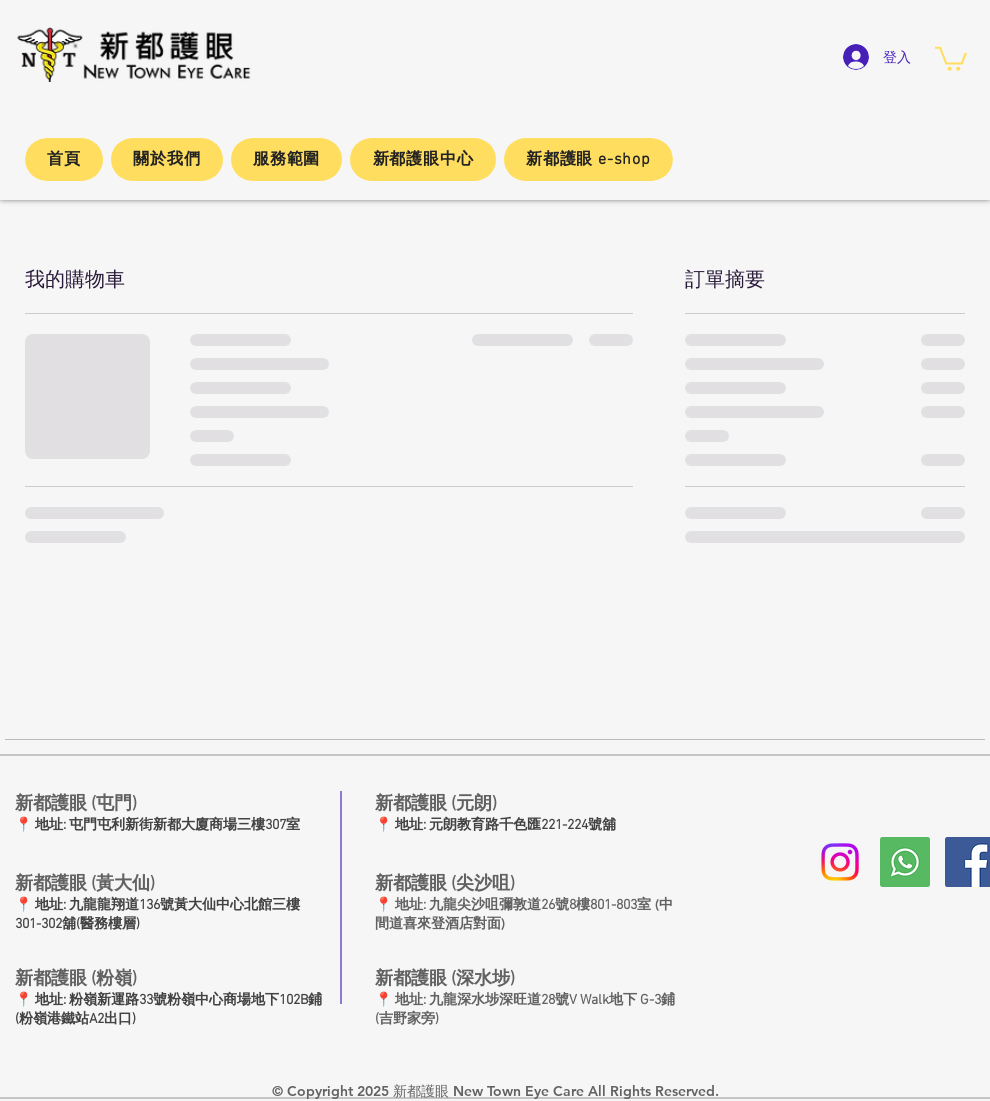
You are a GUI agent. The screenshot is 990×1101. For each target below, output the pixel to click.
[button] (951, 57)
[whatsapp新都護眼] (905, 862)
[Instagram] (840, 862)
